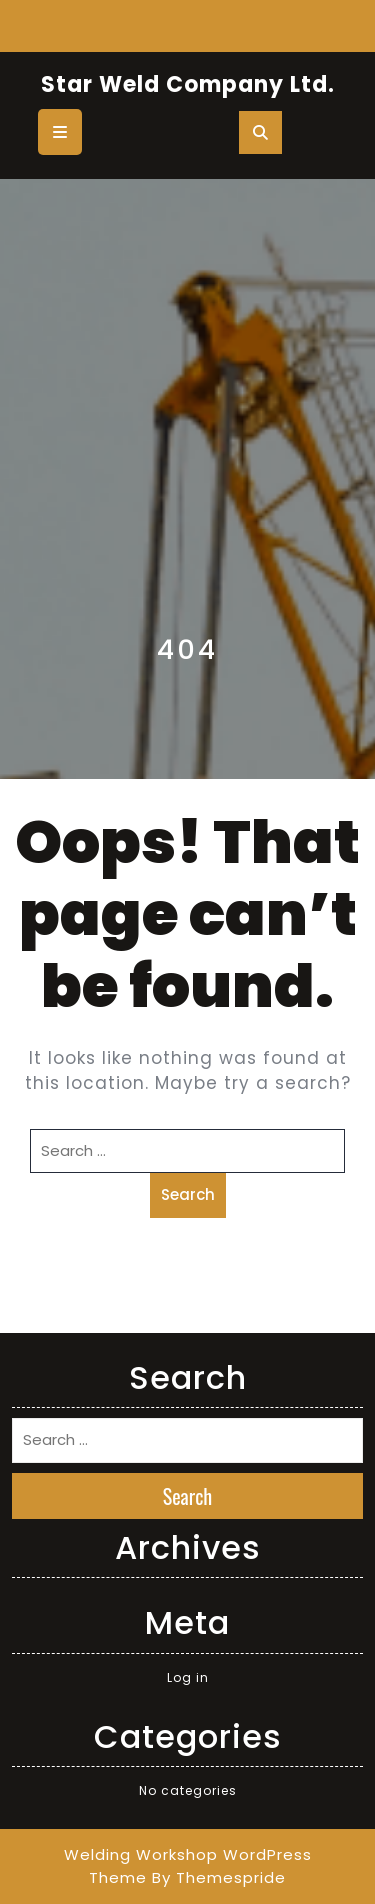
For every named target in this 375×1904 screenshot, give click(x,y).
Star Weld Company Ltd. (188, 84)
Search (188, 1194)
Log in (188, 1677)
